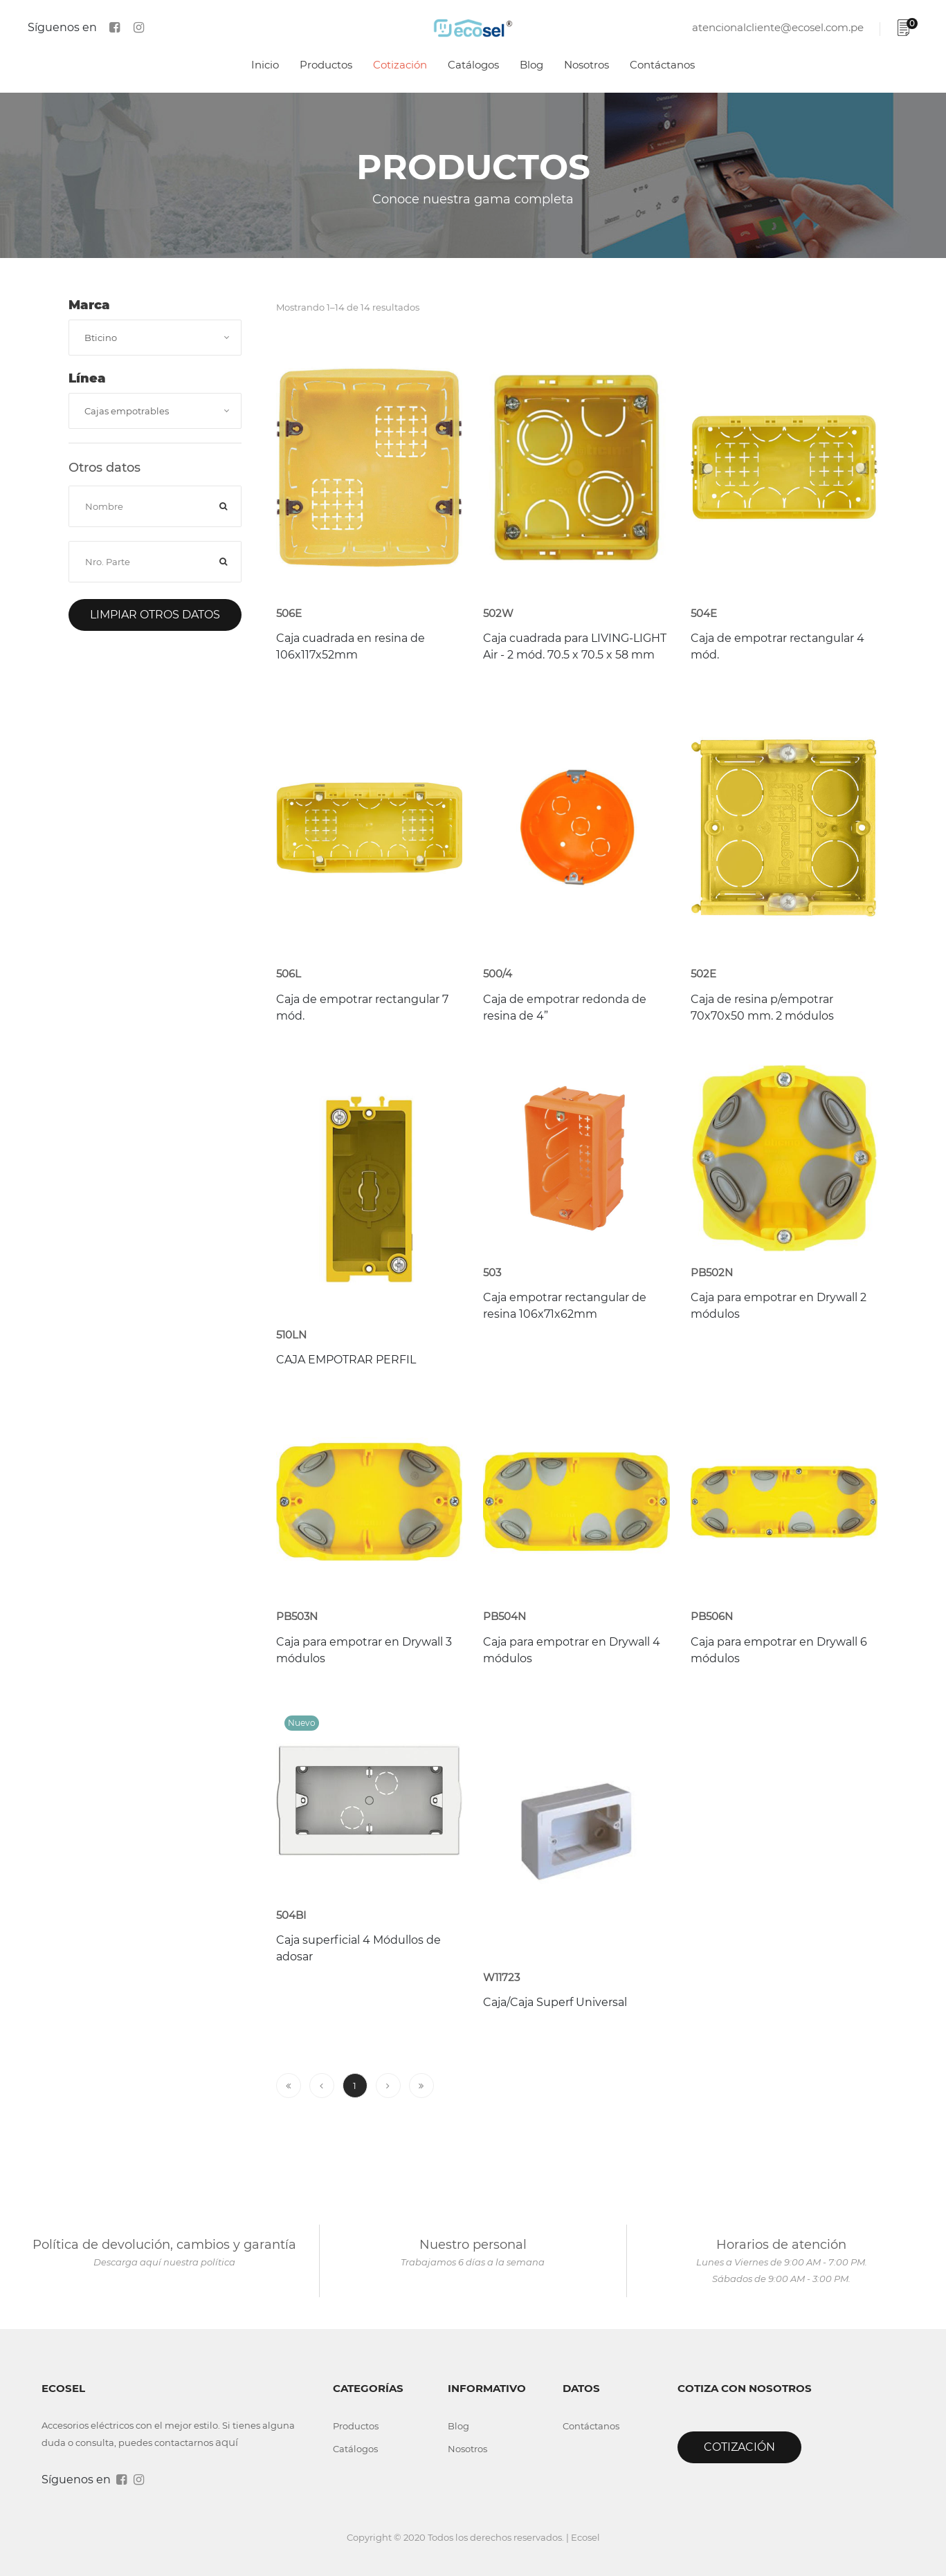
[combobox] (155, 337)
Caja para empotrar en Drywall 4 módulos (571, 1650)
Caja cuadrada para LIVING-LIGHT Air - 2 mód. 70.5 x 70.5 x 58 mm (574, 646)
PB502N (712, 1272)
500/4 (497, 973)
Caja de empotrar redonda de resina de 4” (564, 1007)
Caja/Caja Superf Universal (555, 2002)
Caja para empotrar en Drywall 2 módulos (778, 1306)
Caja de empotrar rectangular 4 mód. (777, 646)
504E (704, 613)
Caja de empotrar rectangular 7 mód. (362, 1007)
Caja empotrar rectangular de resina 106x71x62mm (564, 1306)
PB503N (297, 1616)
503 (492, 1272)
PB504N (504, 1616)
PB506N (712, 1616)
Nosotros (586, 64)
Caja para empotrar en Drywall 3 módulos (364, 1650)
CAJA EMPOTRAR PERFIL (346, 1359)
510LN (291, 1334)
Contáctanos (662, 64)
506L (288, 973)
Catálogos (473, 64)
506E (289, 613)
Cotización (400, 64)
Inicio (265, 64)
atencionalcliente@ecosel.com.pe (778, 27)
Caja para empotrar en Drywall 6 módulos (779, 1650)
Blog (531, 64)
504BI (291, 1915)
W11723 (501, 1977)
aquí (226, 2442)
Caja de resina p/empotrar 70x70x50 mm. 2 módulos (762, 1007)
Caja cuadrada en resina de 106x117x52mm (350, 646)
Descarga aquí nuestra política (164, 2261)
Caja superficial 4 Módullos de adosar (358, 1948)
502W (498, 613)
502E (703, 973)
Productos (326, 64)
